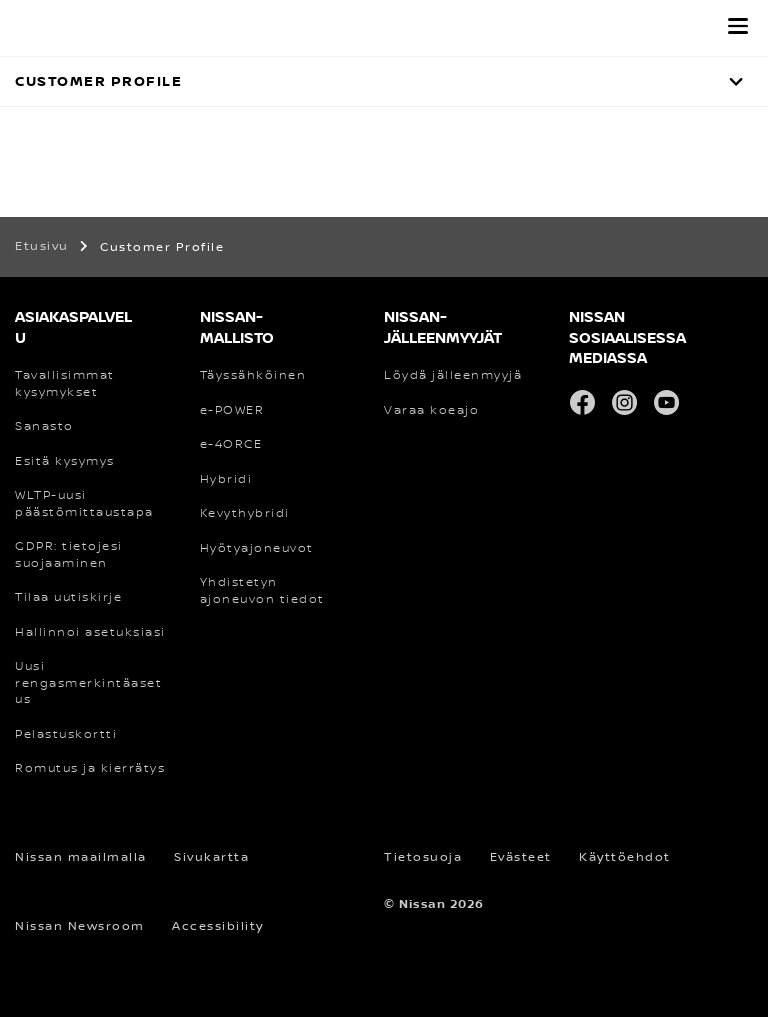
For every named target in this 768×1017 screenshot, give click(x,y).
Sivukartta (211, 857)
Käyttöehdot (625, 857)
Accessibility (218, 926)
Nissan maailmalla (81, 857)
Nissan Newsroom (80, 926)
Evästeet (521, 857)
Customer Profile (98, 81)
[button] (738, 26)
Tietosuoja (423, 857)
